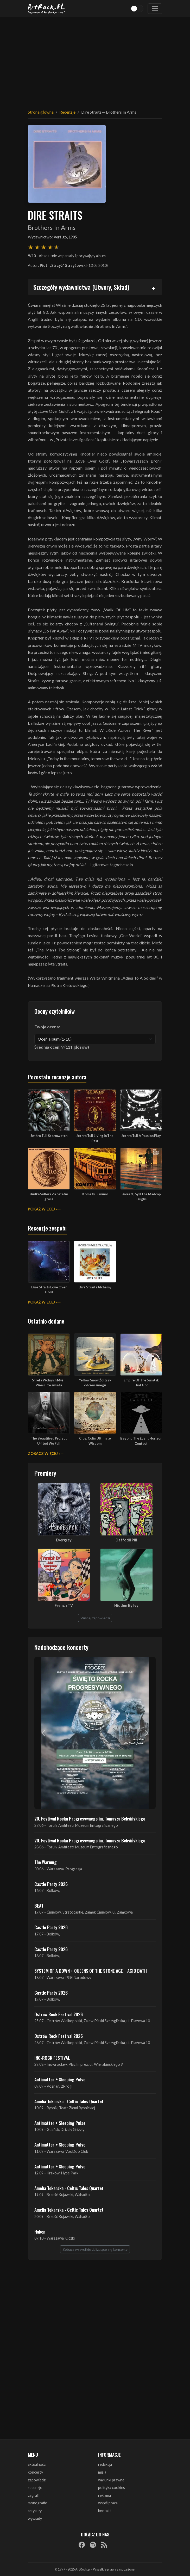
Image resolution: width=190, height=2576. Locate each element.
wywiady (35, 2518)
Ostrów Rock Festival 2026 (58, 2014)
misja (102, 2472)
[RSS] (104, 2544)
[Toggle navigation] (155, 8)
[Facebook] (82, 2544)
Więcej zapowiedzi (95, 1618)
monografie (37, 2503)
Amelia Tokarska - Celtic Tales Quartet (69, 2101)
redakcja (105, 2464)
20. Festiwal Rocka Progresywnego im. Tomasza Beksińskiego (89, 1818)
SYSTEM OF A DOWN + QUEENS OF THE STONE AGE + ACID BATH (90, 1970)
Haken (39, 2231)
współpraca (108, 2503)
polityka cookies (111, 2487)
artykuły (35, 2511)
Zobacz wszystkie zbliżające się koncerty (95, 2249)
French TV (64, 1605)
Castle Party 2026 (51, 1883)
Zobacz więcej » (44, 1453)
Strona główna (41, 111)
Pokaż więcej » (43, 1209)
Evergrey (64, 1540)
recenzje (35, 2487)
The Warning (45, 1862)
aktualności (37, 2464)
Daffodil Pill (126, 1540)
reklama (104, 2495)
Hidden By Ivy (126, 1605)
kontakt (104, 2511)
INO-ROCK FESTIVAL (52, 2057)
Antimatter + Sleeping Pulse (59, 2079)
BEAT (38, 1905)
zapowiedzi (37, 2480)
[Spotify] (93, 2544)
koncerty (35, 2472)
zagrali (33, 2495)
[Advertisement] (95, 59)
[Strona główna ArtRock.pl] (46, 8)
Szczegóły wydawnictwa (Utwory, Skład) (81, 287)
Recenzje (67, 111)
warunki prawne (111, 2480)
